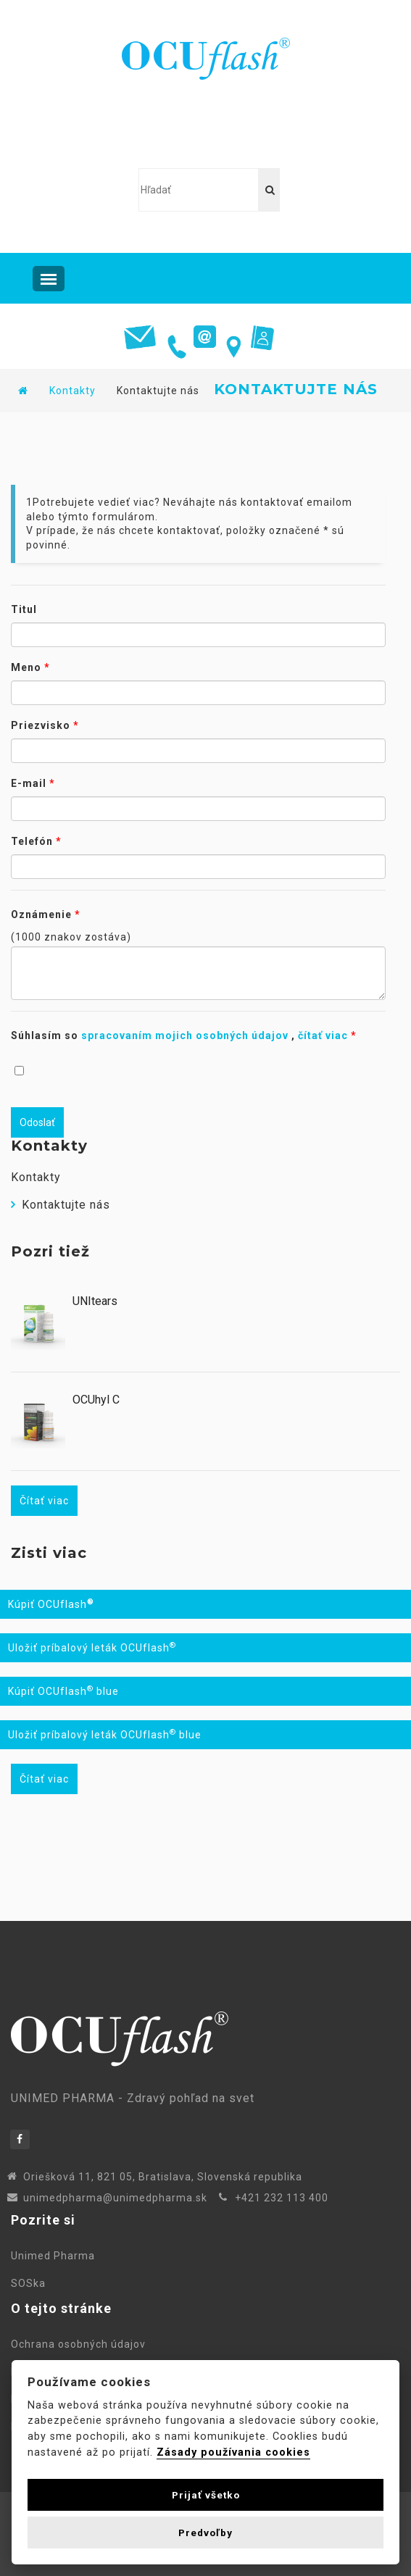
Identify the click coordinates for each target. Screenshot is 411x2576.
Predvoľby (205, 2532)
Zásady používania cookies (233, 2452)
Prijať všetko (206, 2495)
